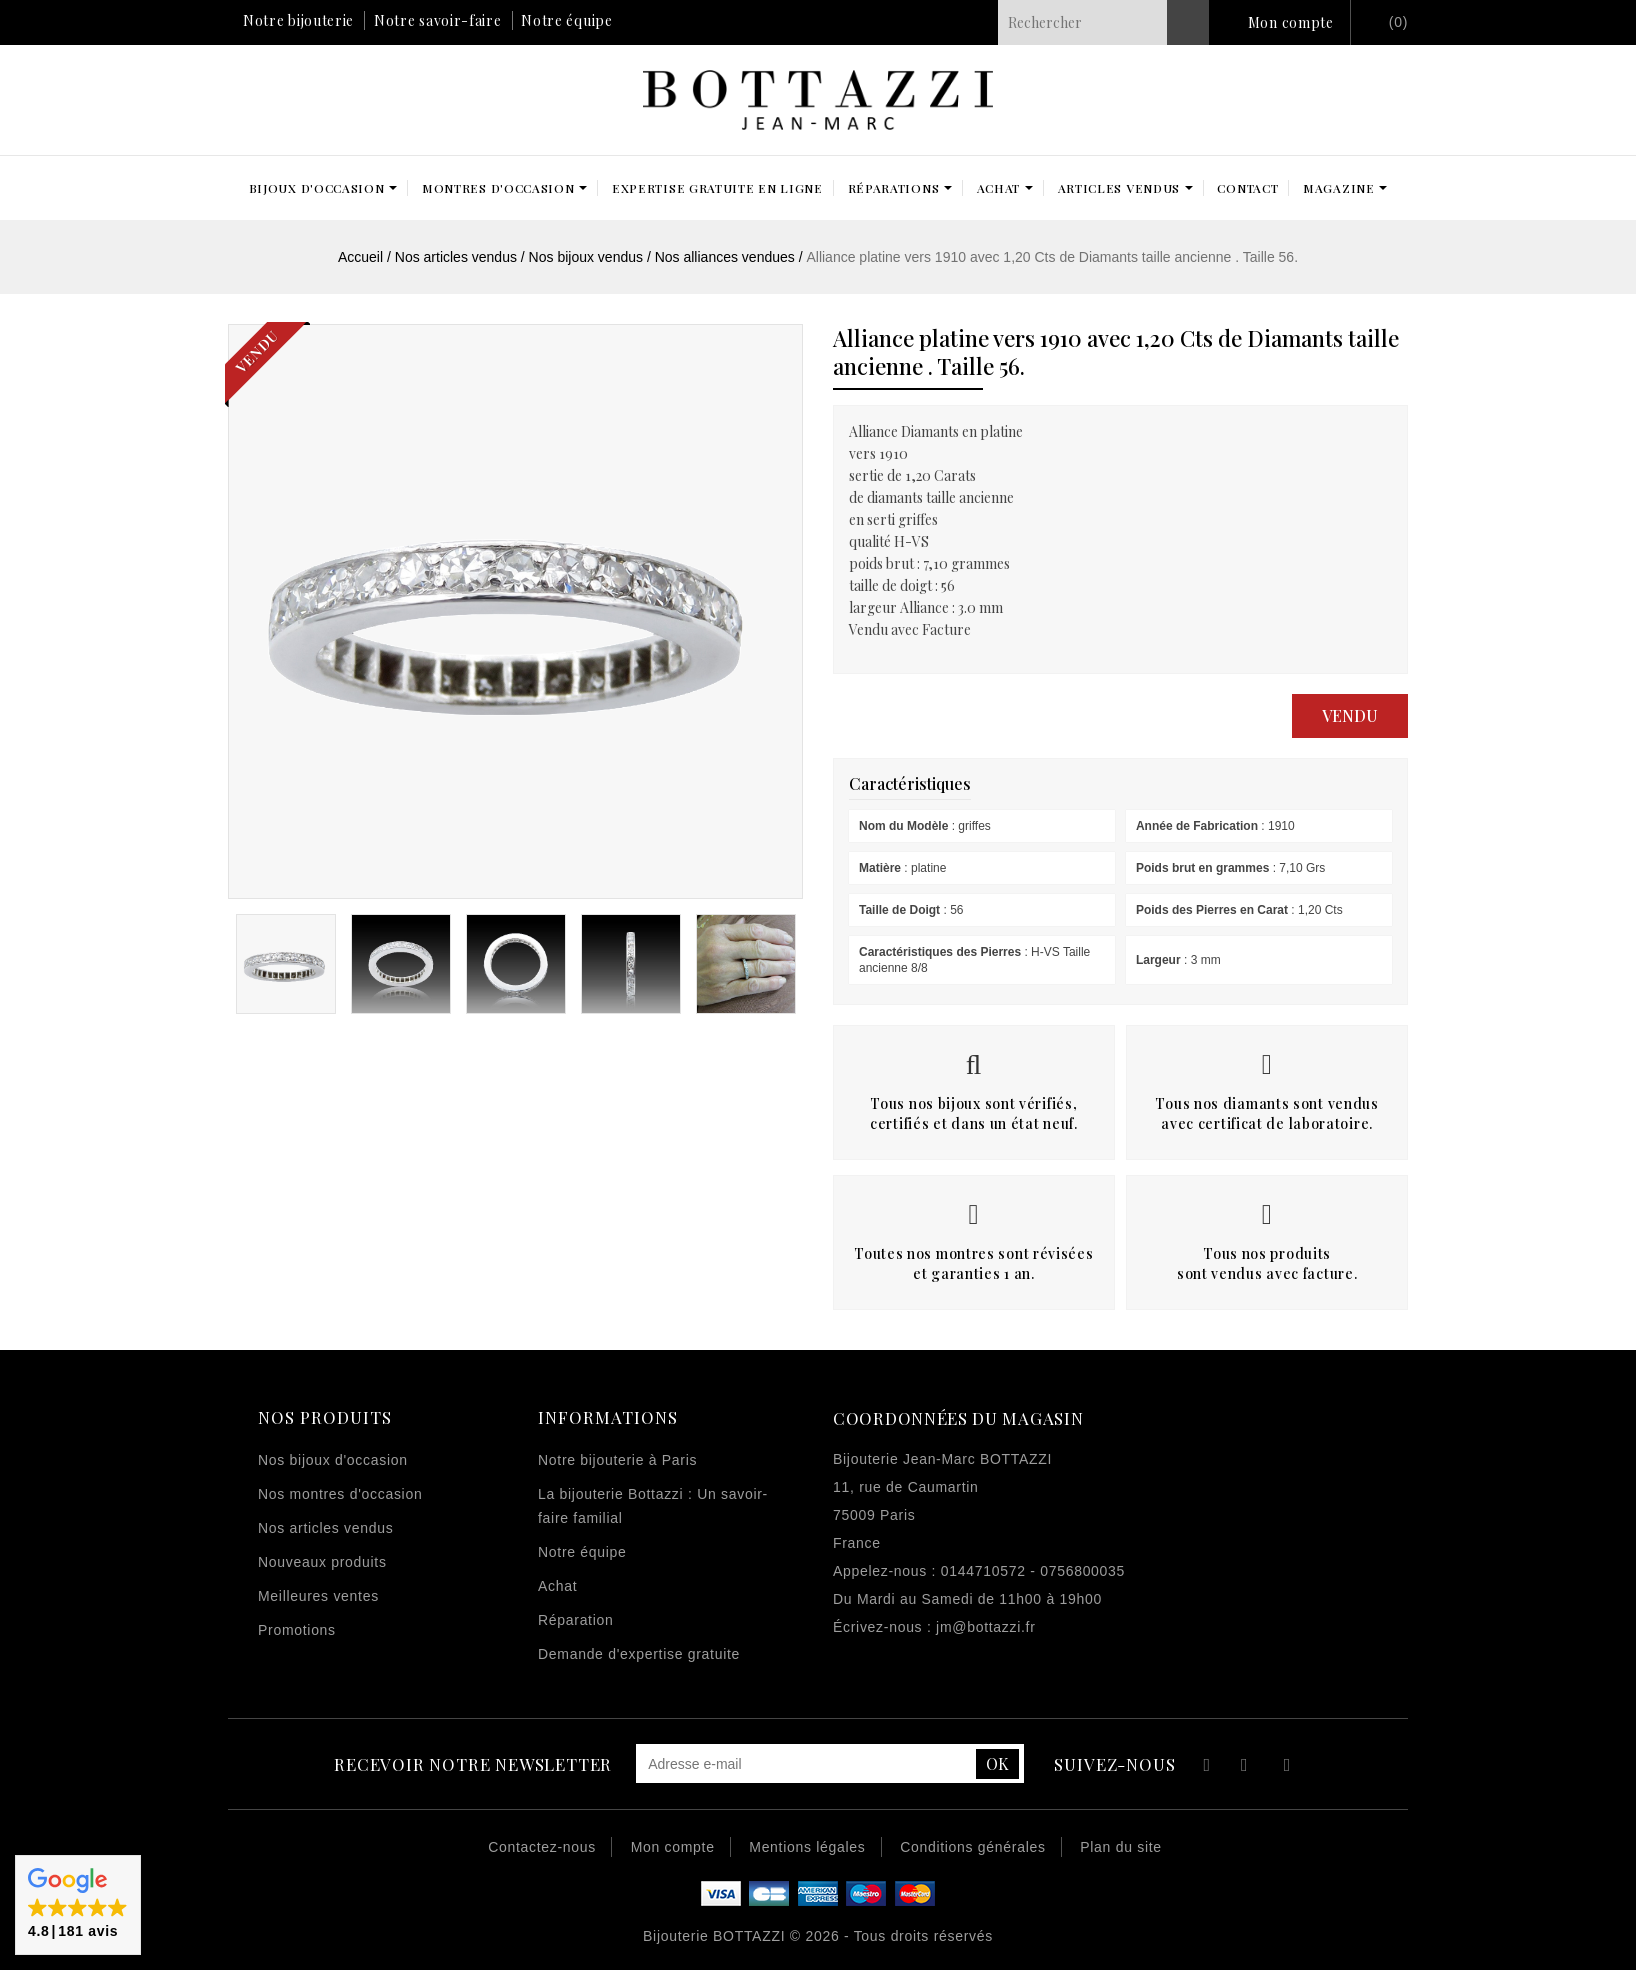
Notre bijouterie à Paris (617, 1460)
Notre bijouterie (298, 20)
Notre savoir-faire (438, 20)
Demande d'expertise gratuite (639, 1654)
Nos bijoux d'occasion (333, 1460)
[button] (78, 1905)
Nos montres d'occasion (340, 1494)
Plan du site (1121, 1847)
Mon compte (1291, 22)
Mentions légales (807, 1847)
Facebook (1204, 1767)
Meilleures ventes (318, 1596)
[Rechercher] (1103, 22)
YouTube (1245, 1767)
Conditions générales (973, 1847)
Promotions (297, 1630)
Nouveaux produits (322, 1562)
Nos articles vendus (325, 1528)
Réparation (576, 1620)
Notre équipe (566, 20)
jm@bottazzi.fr (985, 1627)
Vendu (1350, 715)
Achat (557, 1586)
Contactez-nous (542, 1847)
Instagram (1287, 1767)
